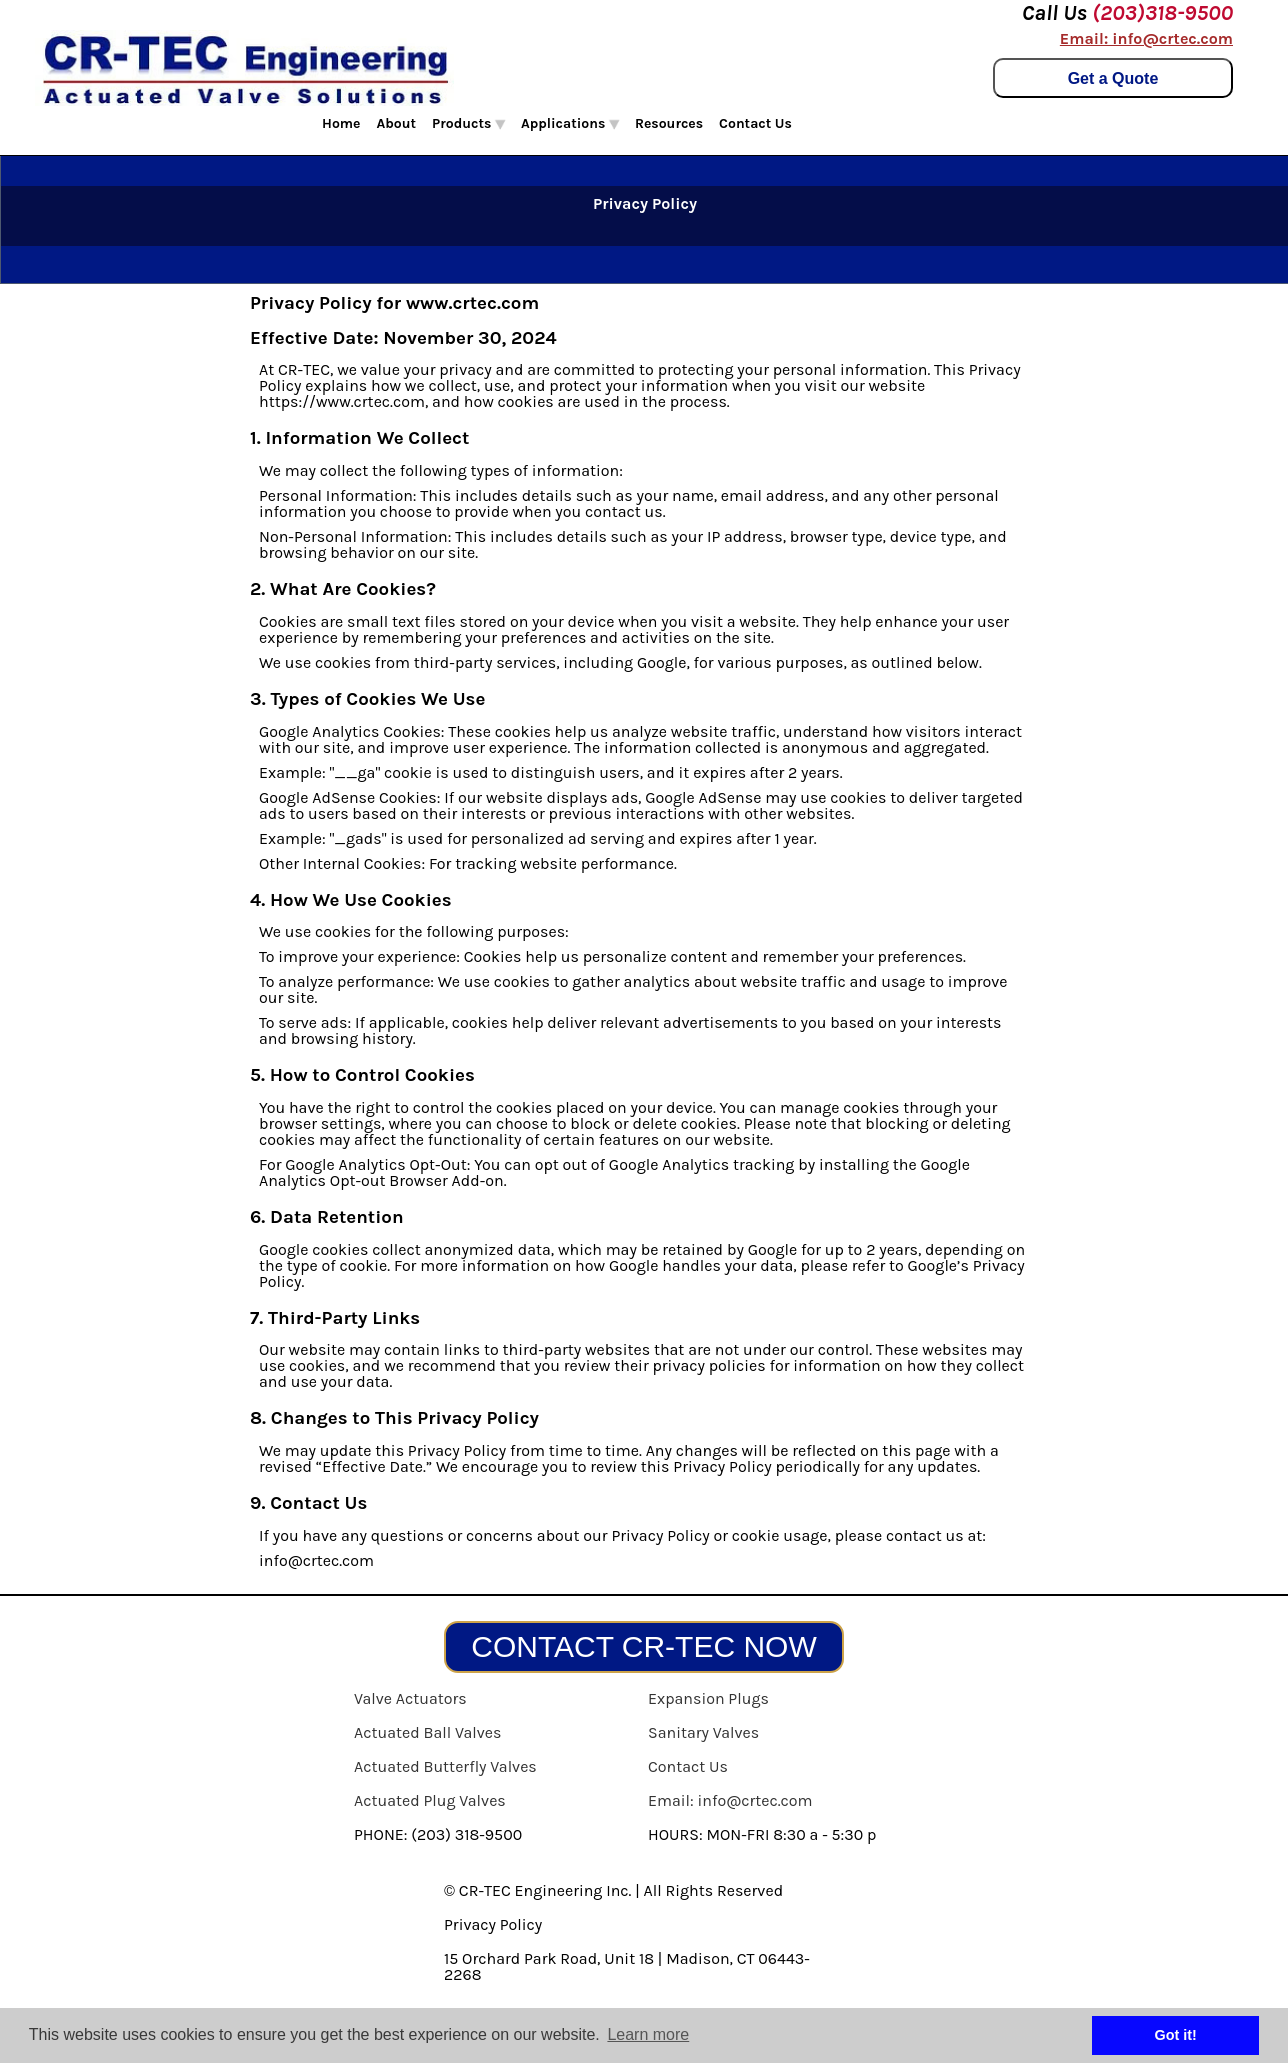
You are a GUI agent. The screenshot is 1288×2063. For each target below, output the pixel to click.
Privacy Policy (493, 1924)
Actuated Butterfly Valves (445, 1766)
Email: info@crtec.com (1146, 39)
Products (468, 123)
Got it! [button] (1176, 2035)
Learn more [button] (648, 2034)
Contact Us (755, 123)
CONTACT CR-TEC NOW (644, 1646)
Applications (570, 123)
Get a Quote (1113, 78)
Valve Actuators (410, 1698)
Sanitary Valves (703, 1732)
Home (341, 123)
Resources (669, 123)
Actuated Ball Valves (427, 1732)
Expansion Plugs (708, 1698)
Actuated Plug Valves (430, 1800)
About (397, 123)
